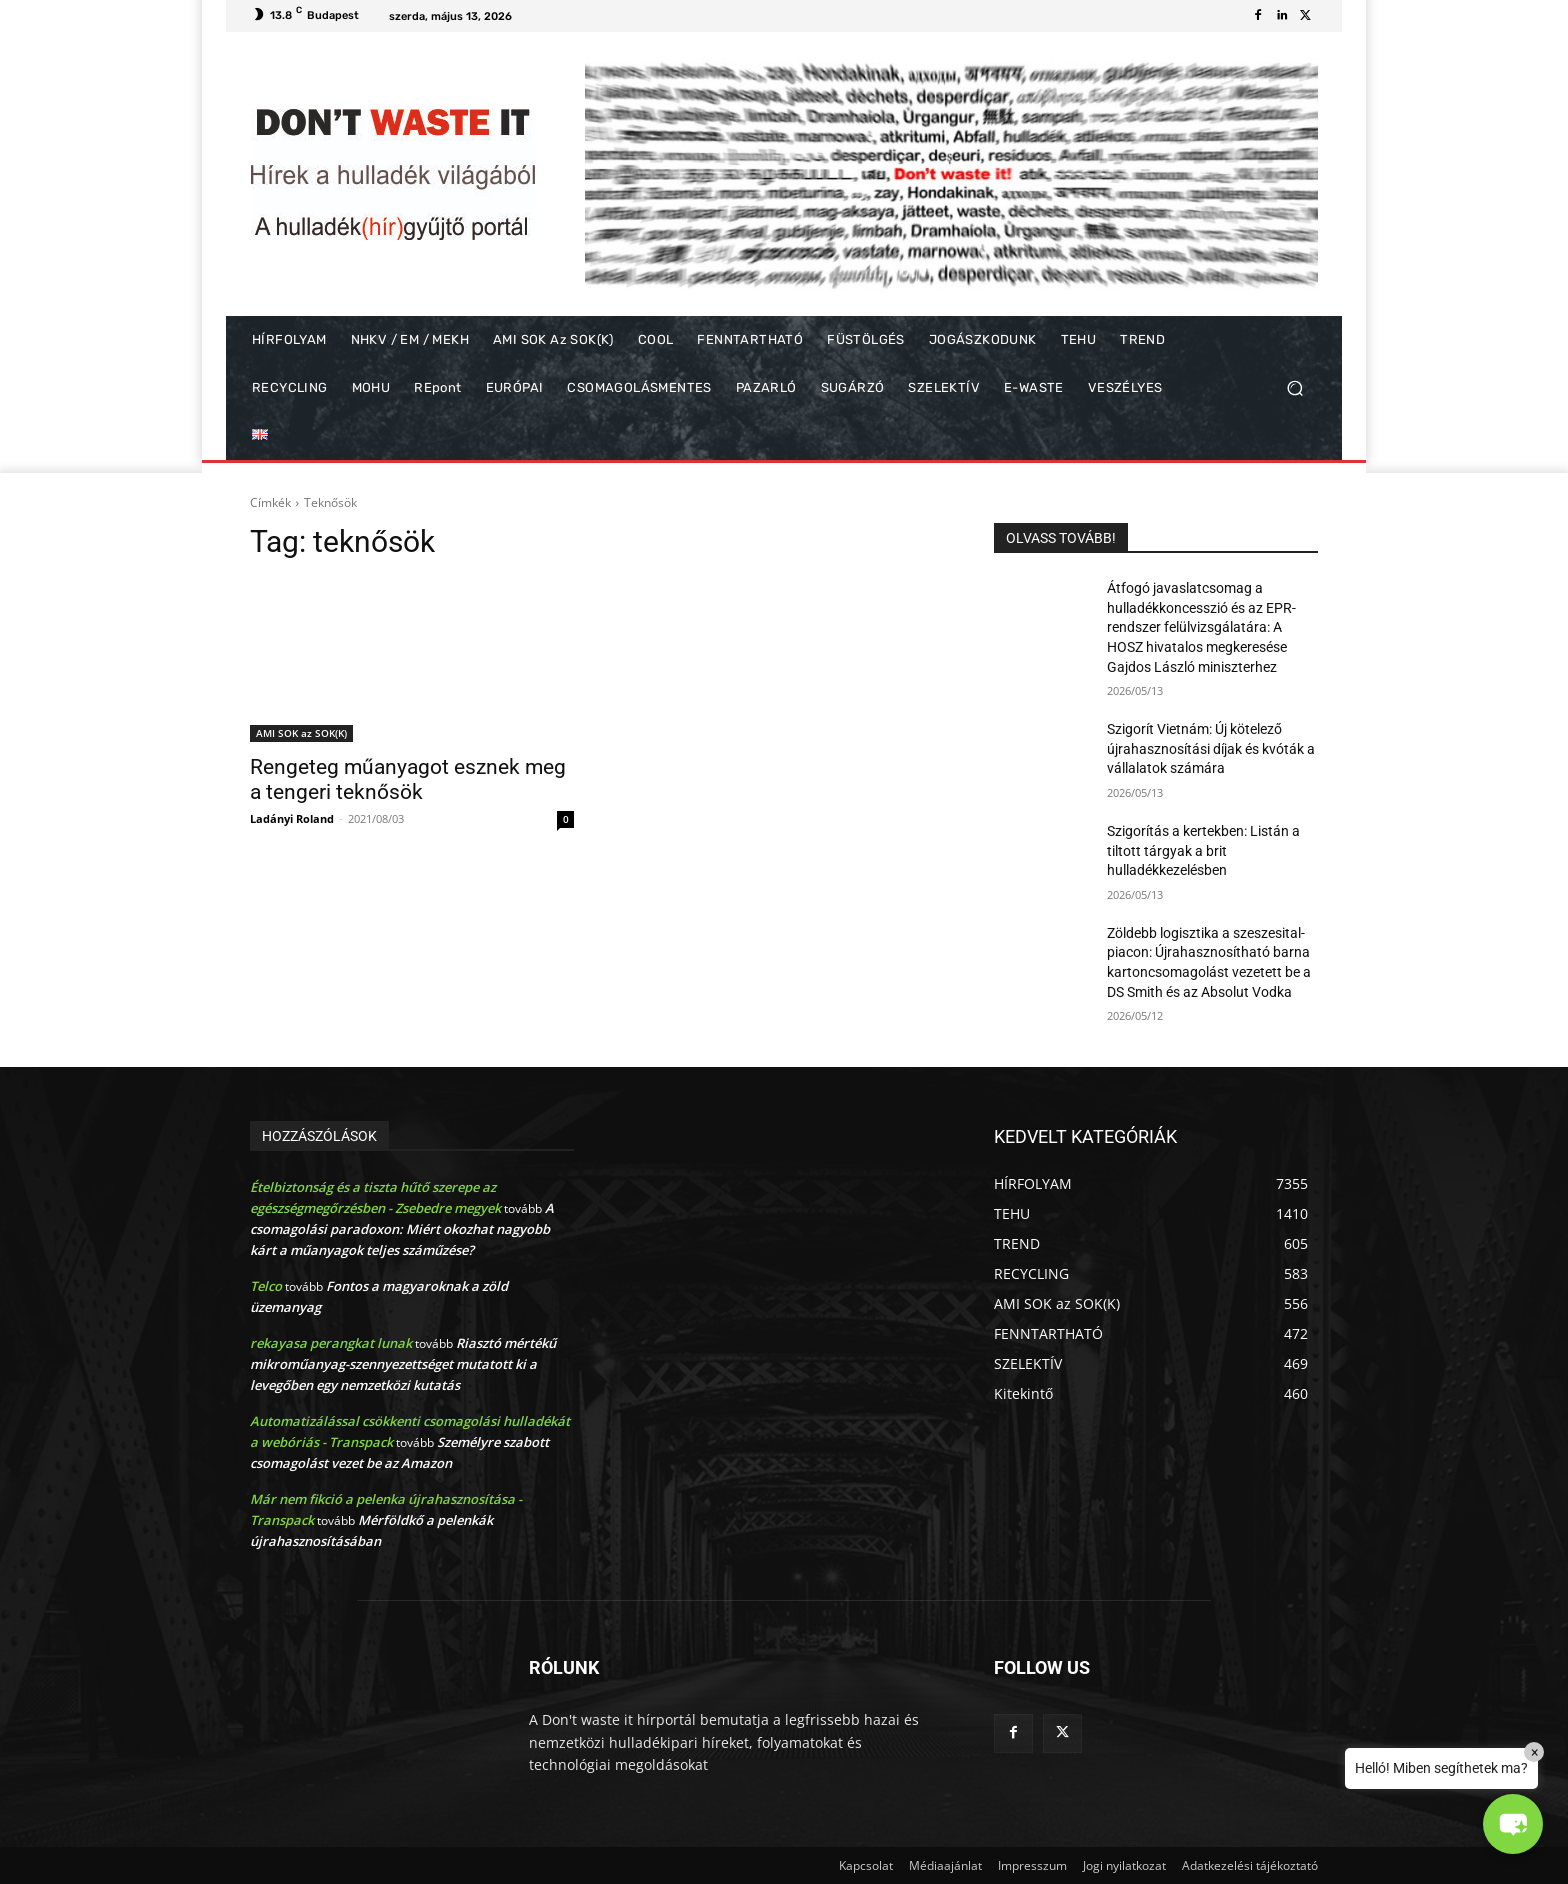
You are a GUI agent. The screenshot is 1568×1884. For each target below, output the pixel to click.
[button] (1294, 388)
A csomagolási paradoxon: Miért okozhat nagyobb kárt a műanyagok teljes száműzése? (402, 1229)
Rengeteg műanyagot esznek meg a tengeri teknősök (408, 779)
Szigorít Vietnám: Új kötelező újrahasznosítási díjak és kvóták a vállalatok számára (1211, 748)
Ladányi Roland (292, 818)
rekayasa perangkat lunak (331, 1343)
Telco (266, 1286)
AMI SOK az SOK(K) (301, 733)
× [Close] (1534, 1752)
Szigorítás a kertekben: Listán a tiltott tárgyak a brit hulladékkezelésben (1203, 850)
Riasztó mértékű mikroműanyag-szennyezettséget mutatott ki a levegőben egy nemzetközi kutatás (403, 1364)
